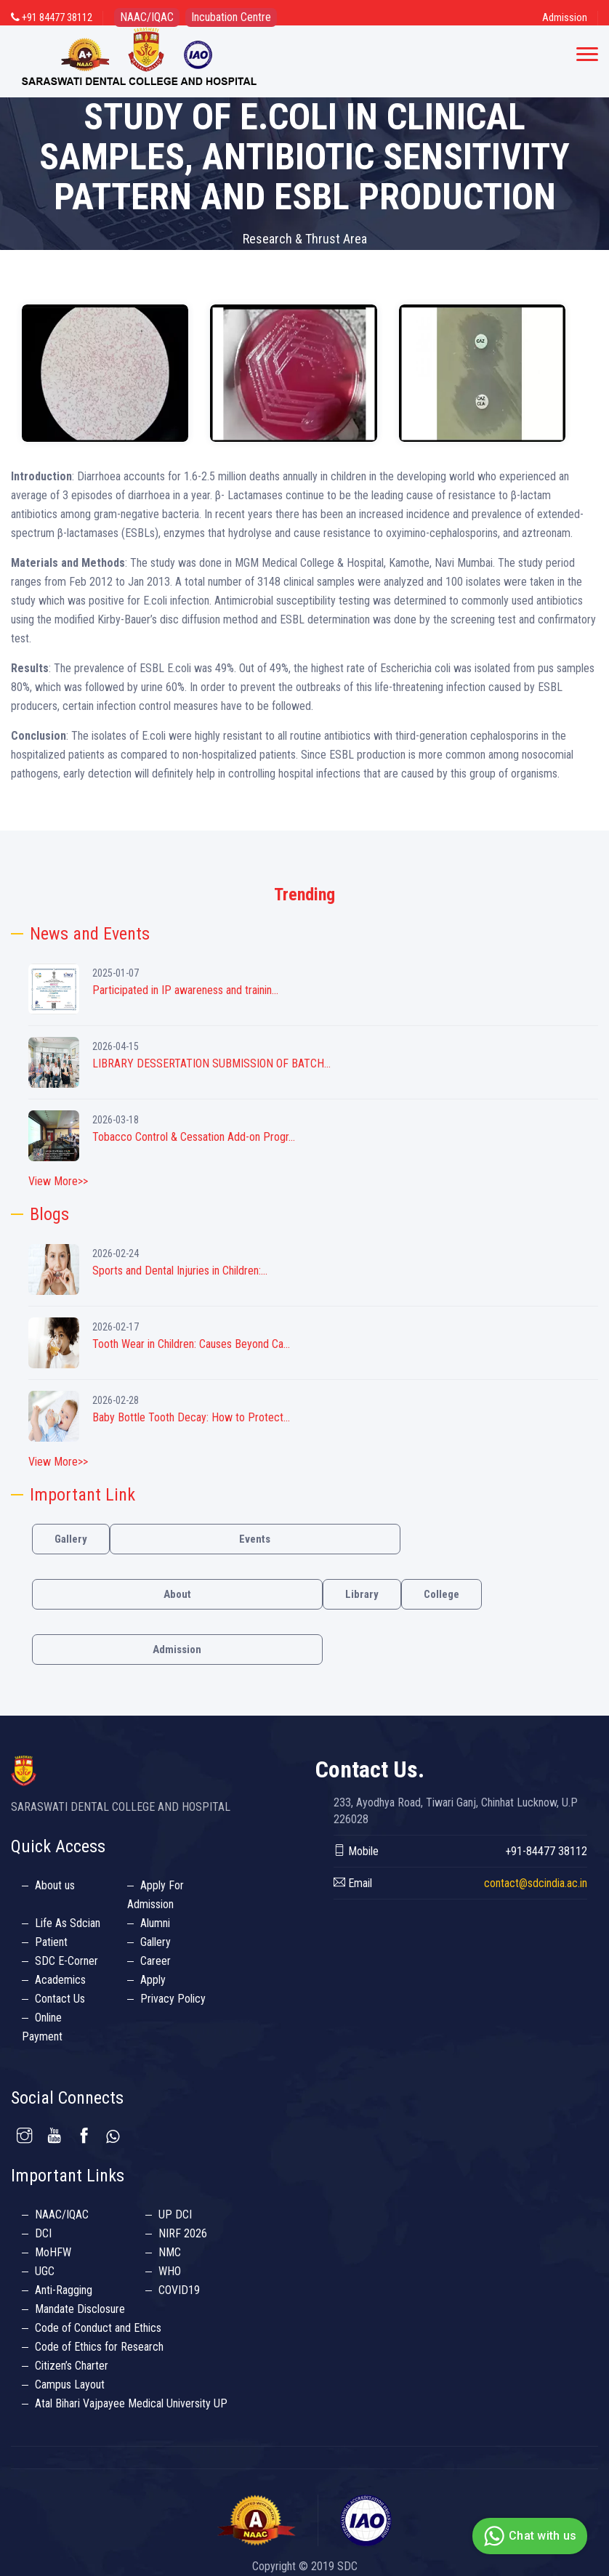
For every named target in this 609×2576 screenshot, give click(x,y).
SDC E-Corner (66, 1961)
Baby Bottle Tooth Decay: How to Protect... (191, 1417)
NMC (169, 2252)
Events (254, 1539)
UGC (45, 2271)
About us (55, 1885)
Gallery (71, 1539)
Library (362, 1594)
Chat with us (528, 2536)
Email (353, 1883)
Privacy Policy (173, 1999)
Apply (153, 1980)
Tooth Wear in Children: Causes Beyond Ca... (191, 1344)
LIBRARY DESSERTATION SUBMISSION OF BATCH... (211, 1063)
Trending (304, 894)
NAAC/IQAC (62, 2214)
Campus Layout (70, 2384)
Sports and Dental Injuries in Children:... (179, 1270)
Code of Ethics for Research (99, 2347)
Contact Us (60, 1999)
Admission (564, 17)
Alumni (155, 1923)
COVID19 (179, 2290)
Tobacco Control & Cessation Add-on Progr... (193, 1137)
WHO (169, 2271)
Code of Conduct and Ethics (98, 2328)
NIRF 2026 (182, 2233)
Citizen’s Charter (71, 2366)
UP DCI (175, 2214)
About (177, 1594)
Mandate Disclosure (80, 2309)
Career (155, 1961)
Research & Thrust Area (305, 238)
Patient (51, 1942)
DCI (43, 2233)
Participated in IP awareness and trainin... (185, 990)
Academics (60, 1980)
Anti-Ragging (63, 2290)
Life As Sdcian (67, 1923)
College (441, 1594)
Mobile (356, 1851)
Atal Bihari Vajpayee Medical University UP (131, 2403)
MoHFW (53, 2252)
